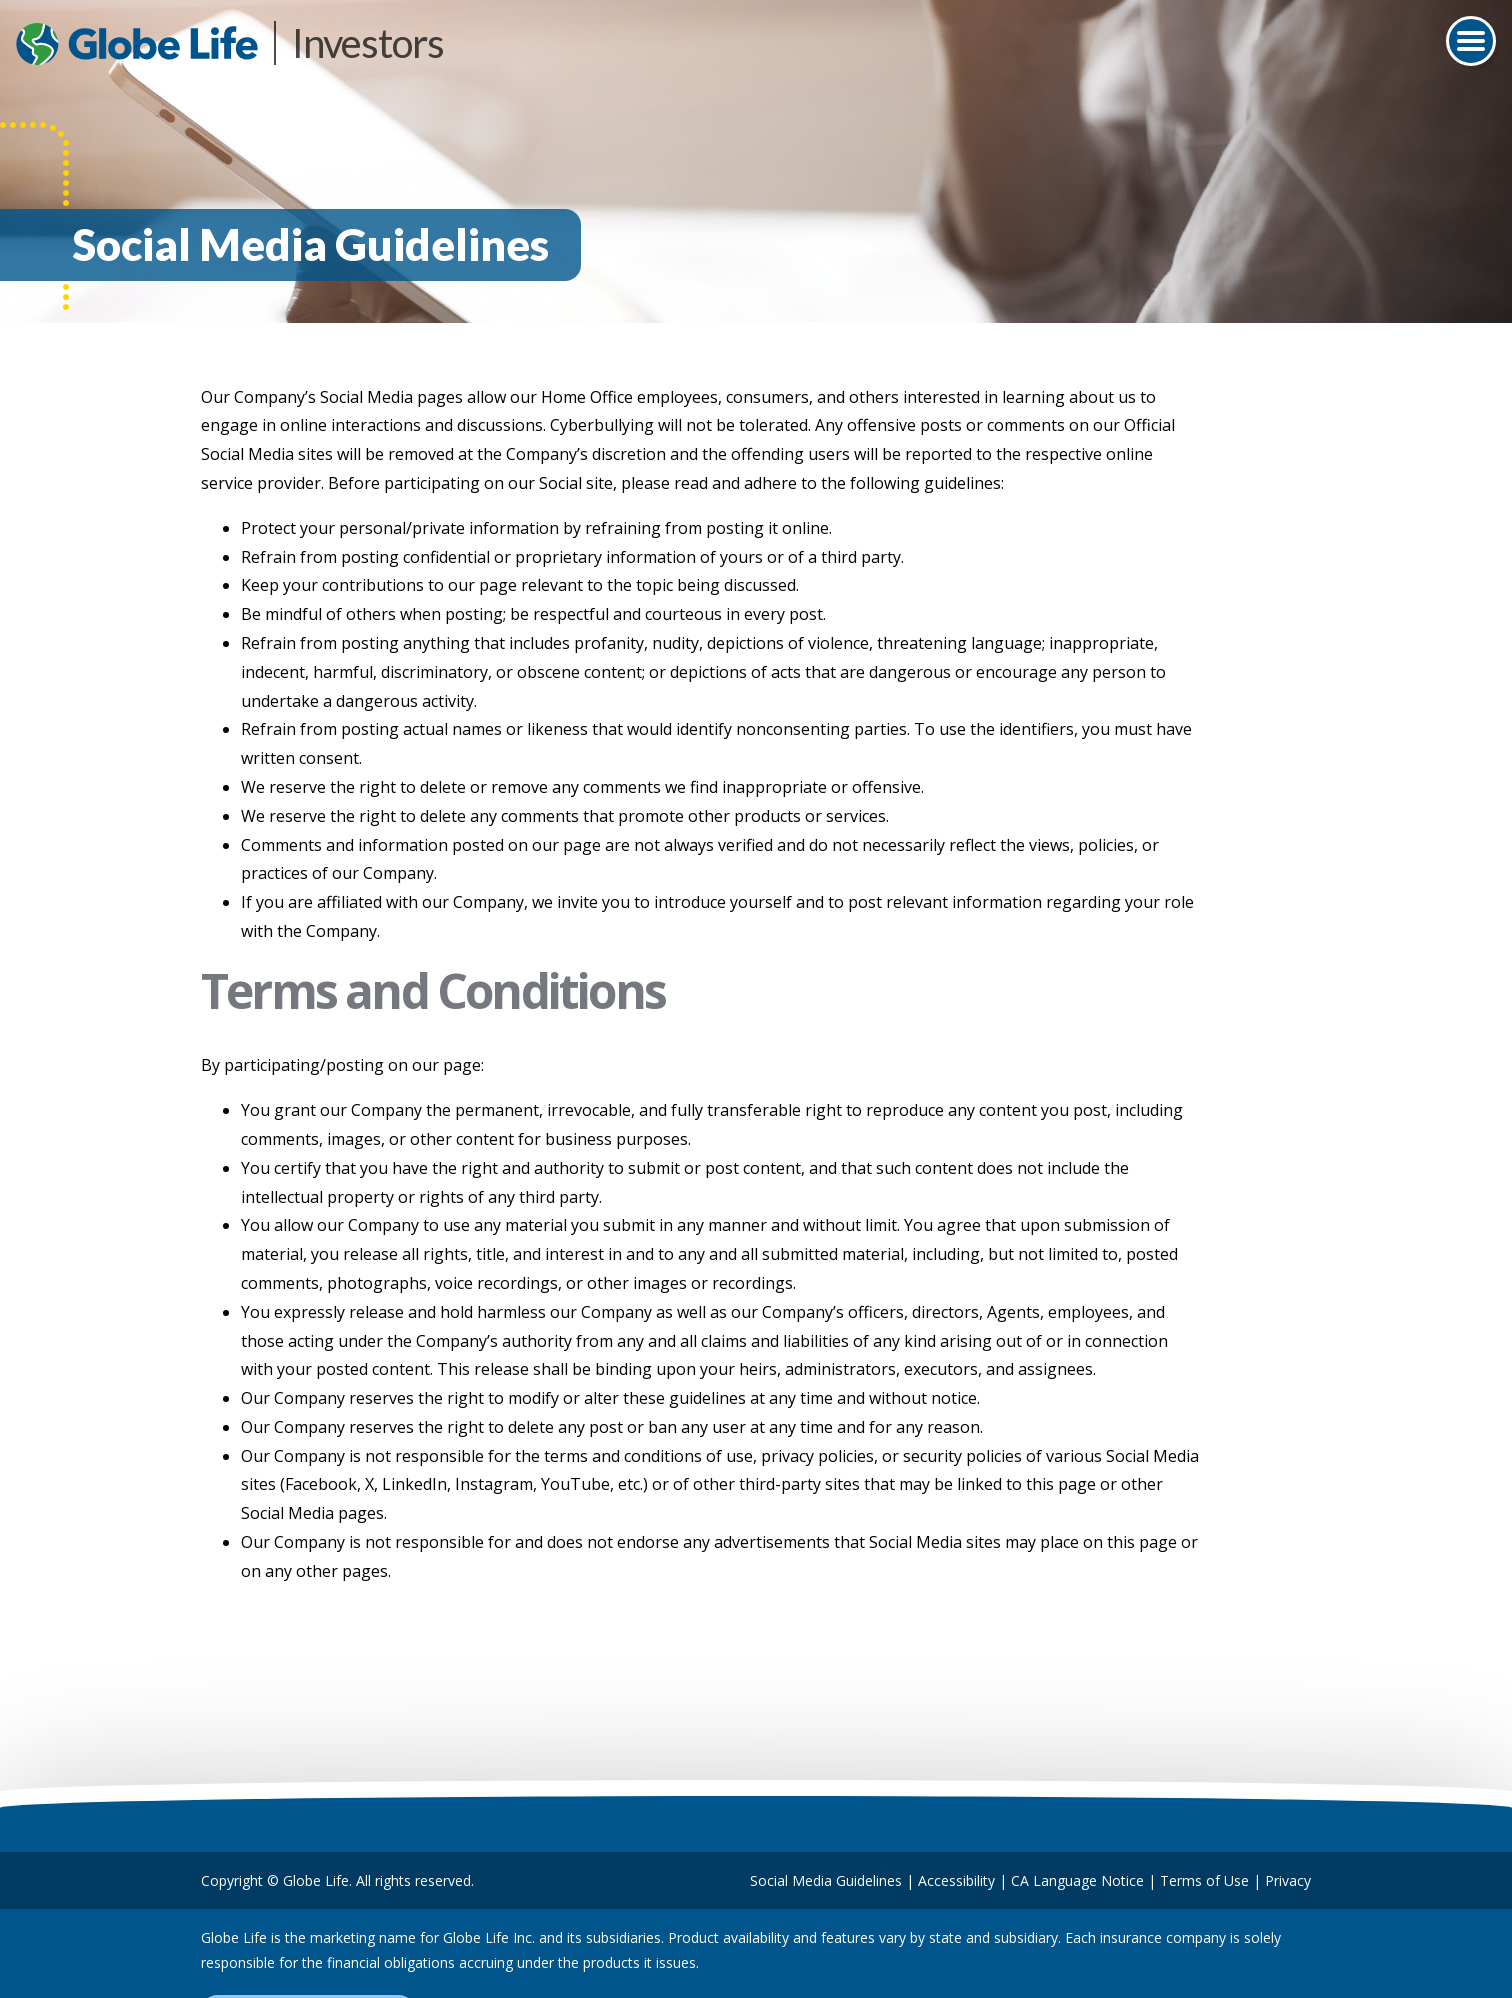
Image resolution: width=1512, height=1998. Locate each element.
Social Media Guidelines (826, 1880)
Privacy (1288, 1880)
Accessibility (956, 1880)
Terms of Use (1204, 1880)
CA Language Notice (1077, 1880)
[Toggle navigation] (1471, 41)
